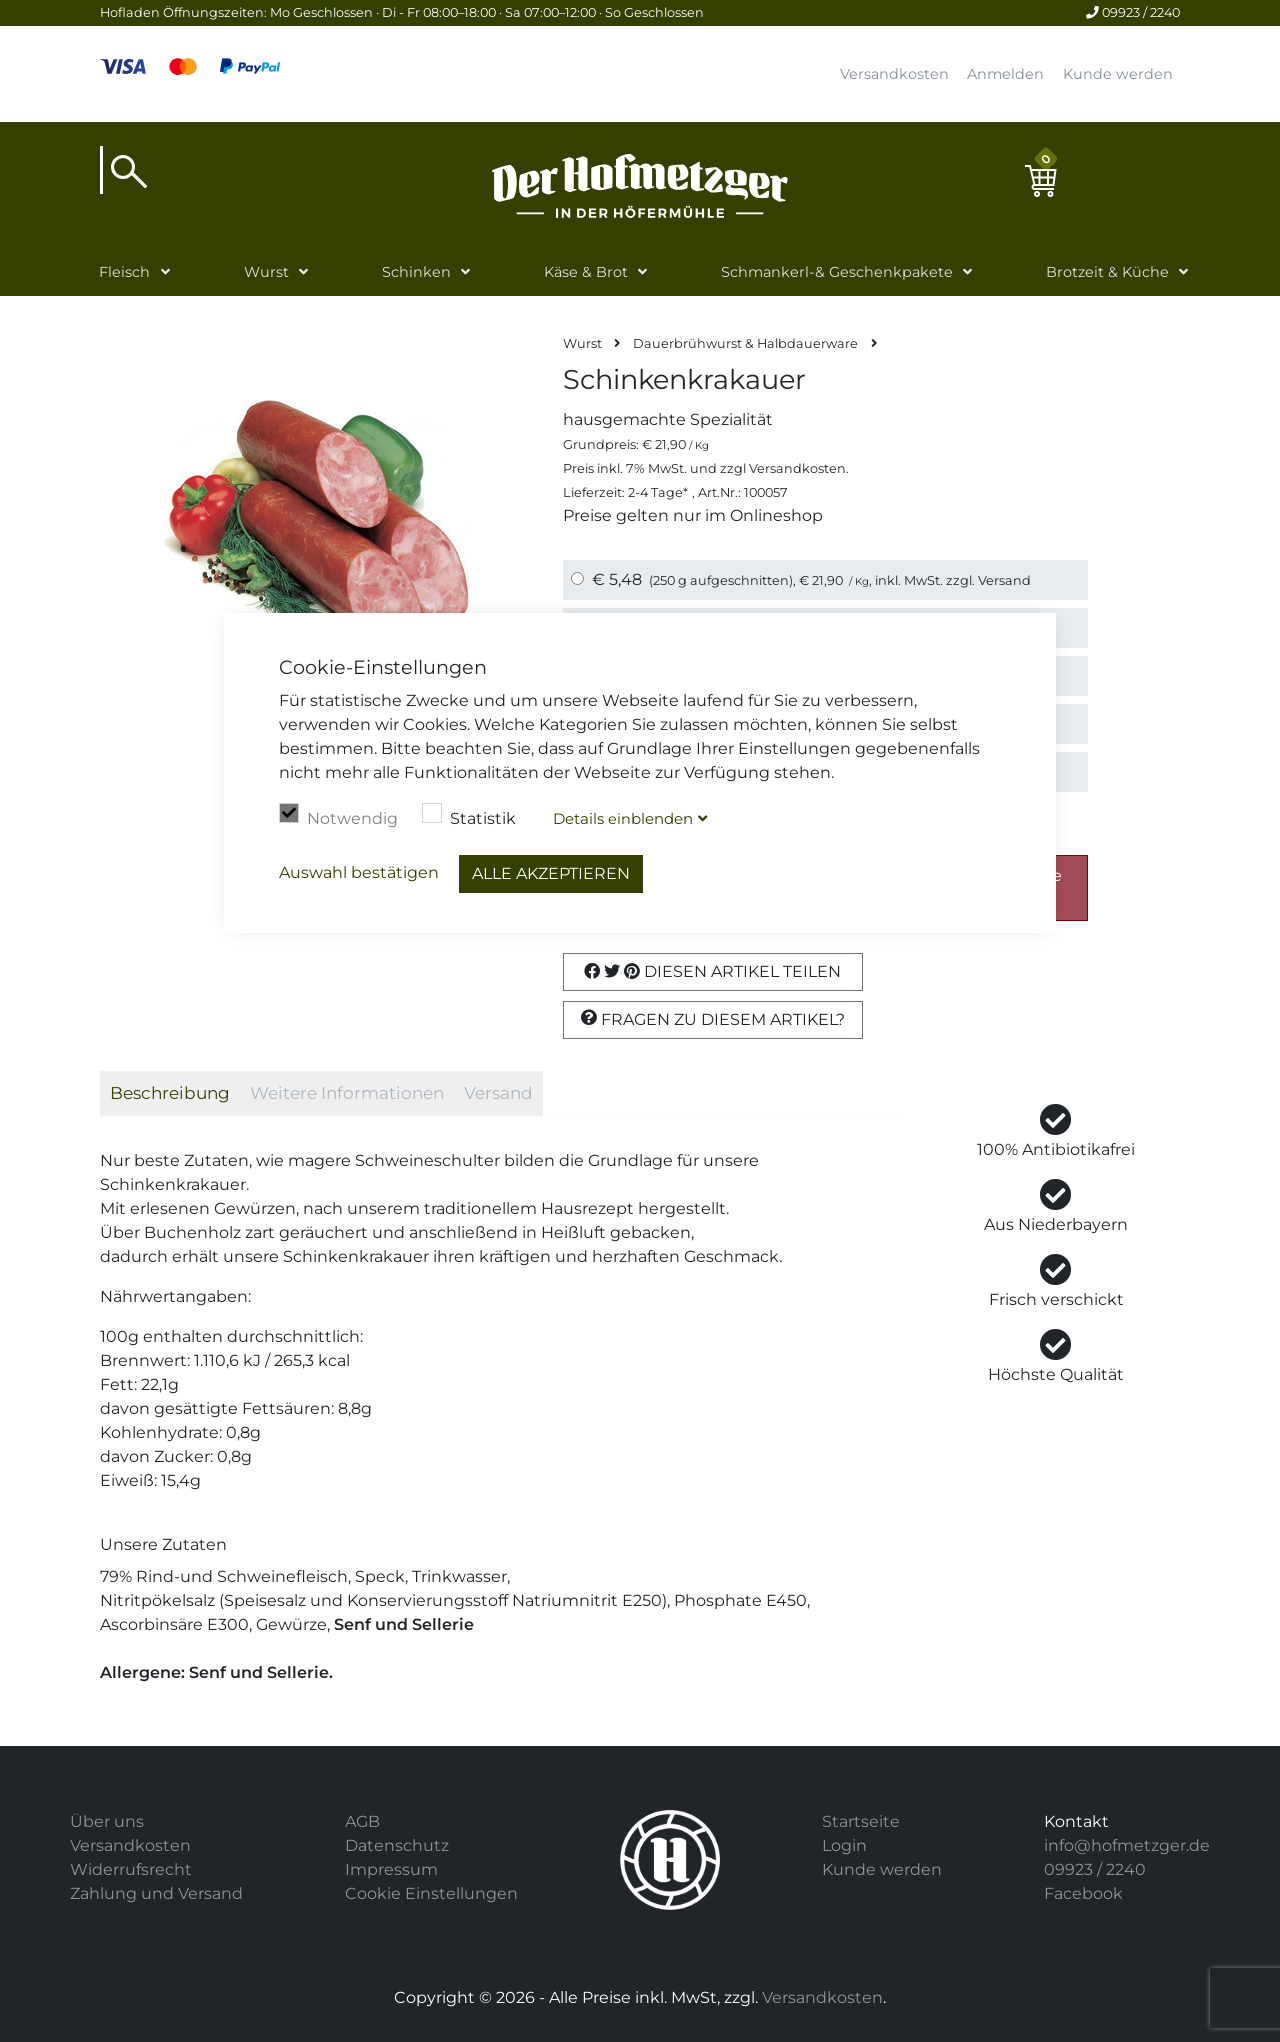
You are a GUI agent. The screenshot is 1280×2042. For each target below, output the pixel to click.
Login (844, 1845)
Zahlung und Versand (156, 1893)
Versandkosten (894, 74)
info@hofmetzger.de (1127, 1845)
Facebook (1083, 1893)
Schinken (416, 272)
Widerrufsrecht (131, 1869)
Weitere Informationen (347, 1093)
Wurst (266, 272)
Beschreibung (170, 1093)
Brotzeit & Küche (1107, 272)
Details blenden (623, 818)
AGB (362, 1821)
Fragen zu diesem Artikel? (713, 1019)
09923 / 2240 (1133, 12)
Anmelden (1005, 74)
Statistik (469, 816)
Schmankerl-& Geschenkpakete (837, 272)
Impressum (391, 1869)
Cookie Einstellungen (431, 1893)
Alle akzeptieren (551, 873)
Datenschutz (397, 1845)
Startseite (861, 1821)
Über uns (107, 1821)
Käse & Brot (586, 272)
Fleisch (124, 272)
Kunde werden (1118, 74)
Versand (1004, 580)
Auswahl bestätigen (359, 872)
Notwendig (338, 816)
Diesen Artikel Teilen (712, 971)
